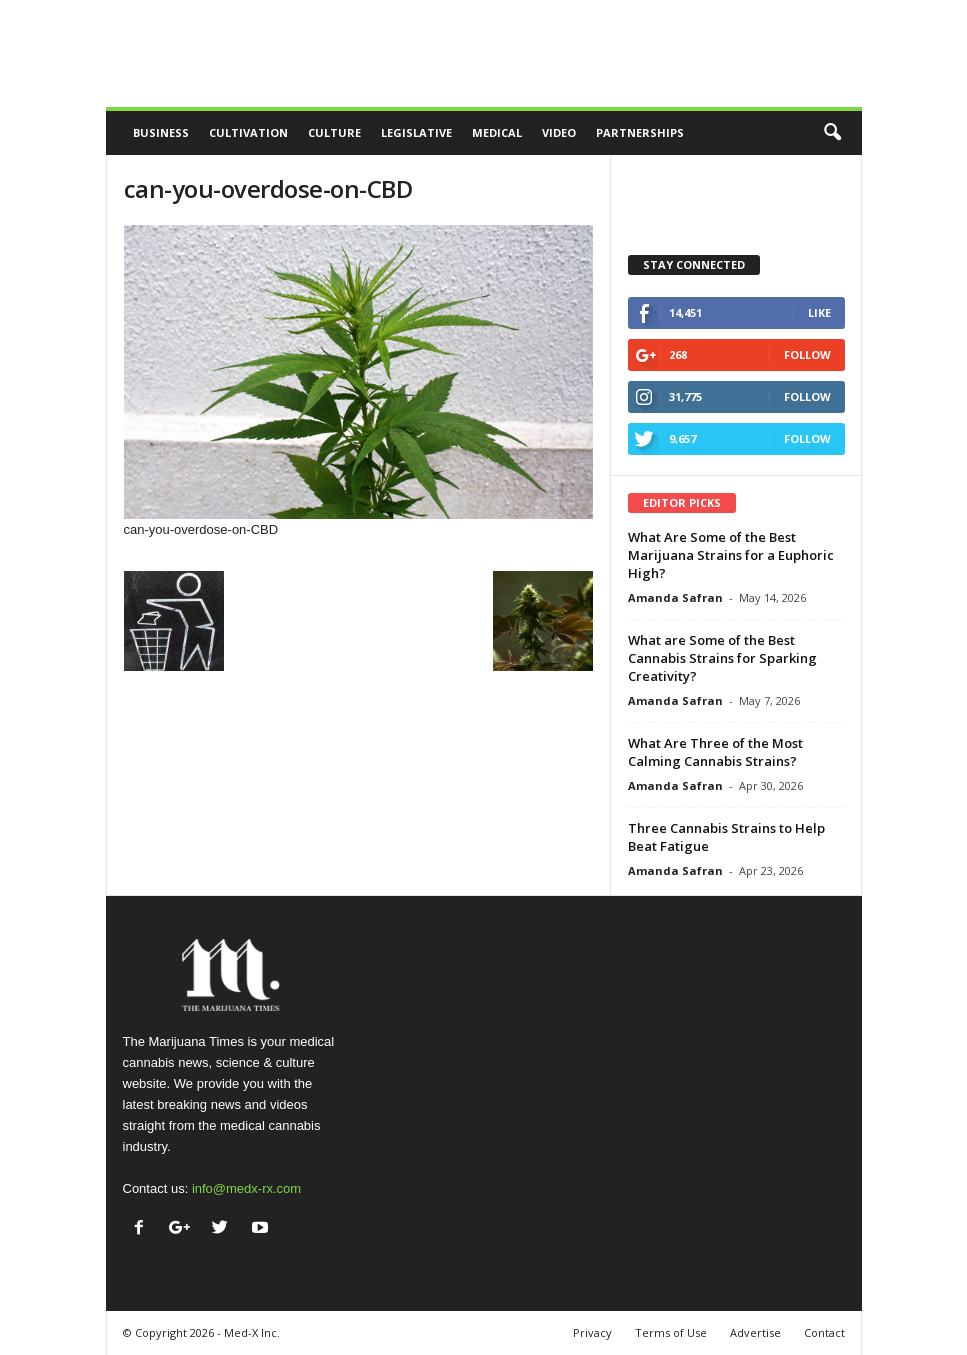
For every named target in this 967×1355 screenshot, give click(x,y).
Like (819, 312)
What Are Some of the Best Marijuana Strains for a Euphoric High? (731, 555)
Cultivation (248, 132)
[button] (832, 133)
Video (559, 132)
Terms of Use (671, 1332)
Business (161, 132)
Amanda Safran (675, 597)
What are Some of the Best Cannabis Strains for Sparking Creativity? (722, 658)
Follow (807, 354)
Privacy (592, 1332)
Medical (497, 132)
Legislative (416, 132)
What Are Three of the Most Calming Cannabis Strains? (715, 752)
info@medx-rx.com (246, 1188)
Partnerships (640, 132)
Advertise (755, 1332)
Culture (334, 132)
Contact (824, 1332)
